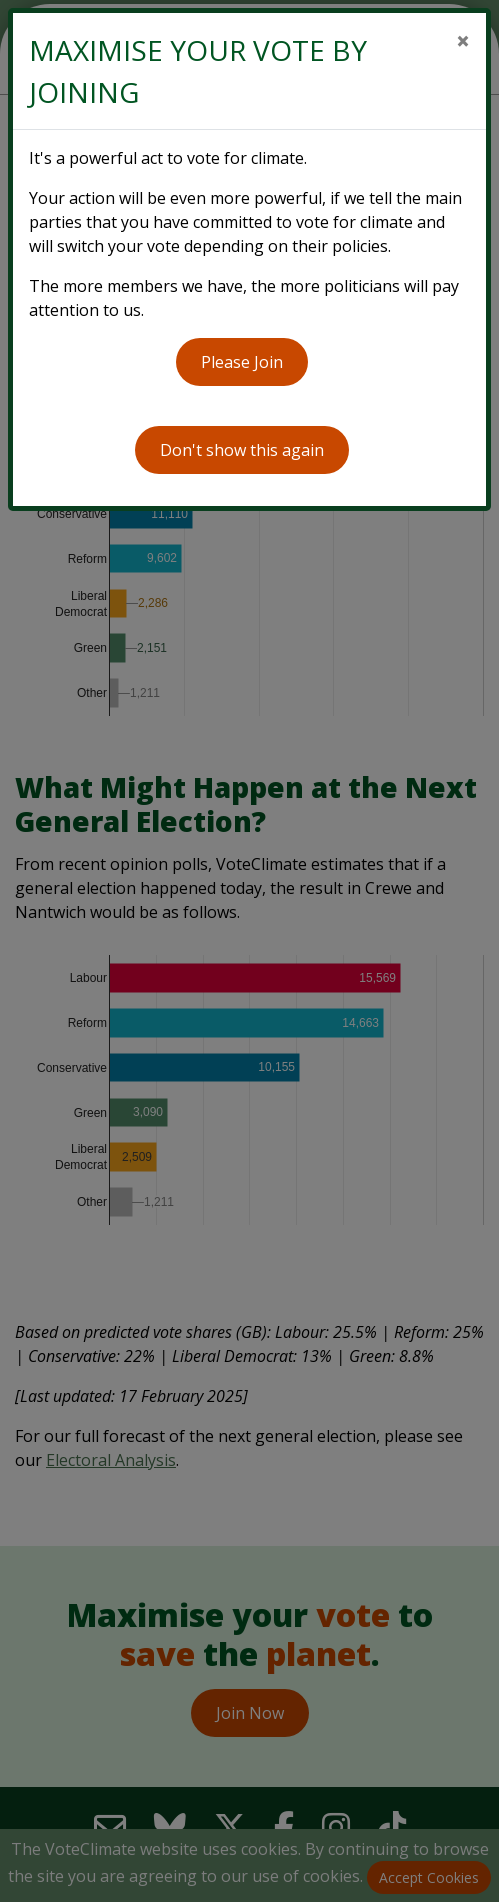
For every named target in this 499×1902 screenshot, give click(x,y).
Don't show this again (242, 450)
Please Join (242, 362)
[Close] (463, 41)
